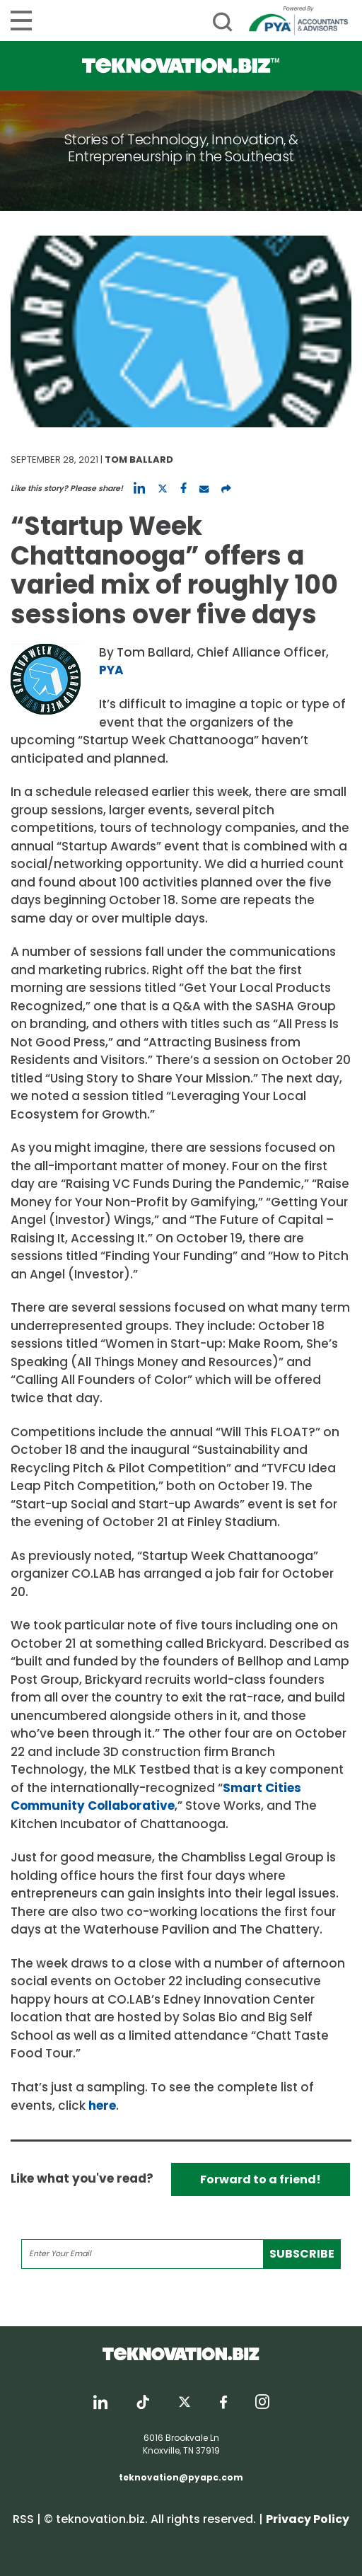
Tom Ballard (139, 459)
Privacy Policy (307, 2519)
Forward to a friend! (260, 2179)
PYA (111, 670)
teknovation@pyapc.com (181, 2477)
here (102, 2105)
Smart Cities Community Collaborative (156, 1797)
